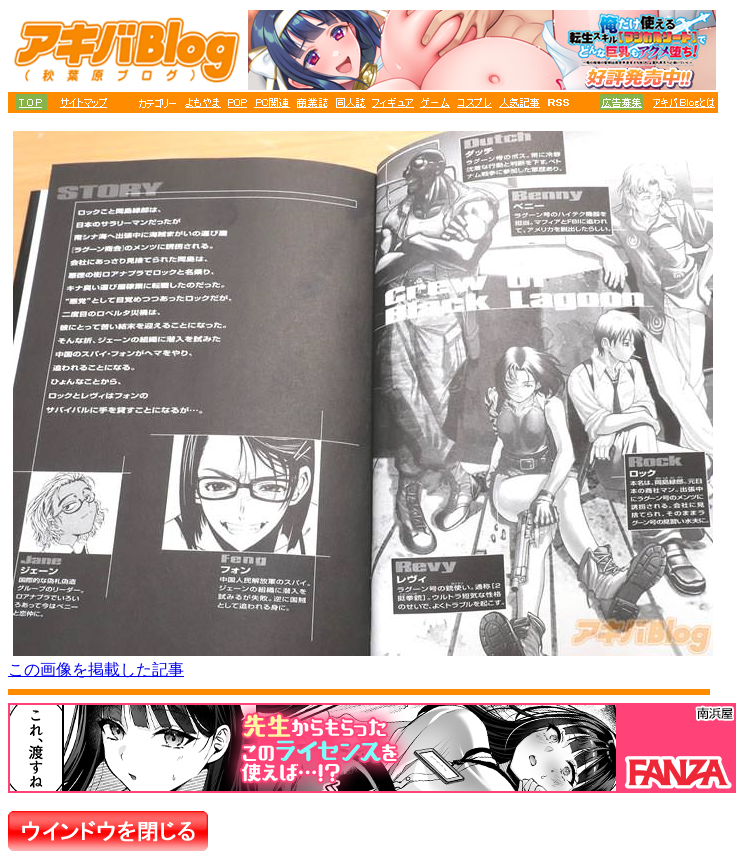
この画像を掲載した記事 (96, 669)
